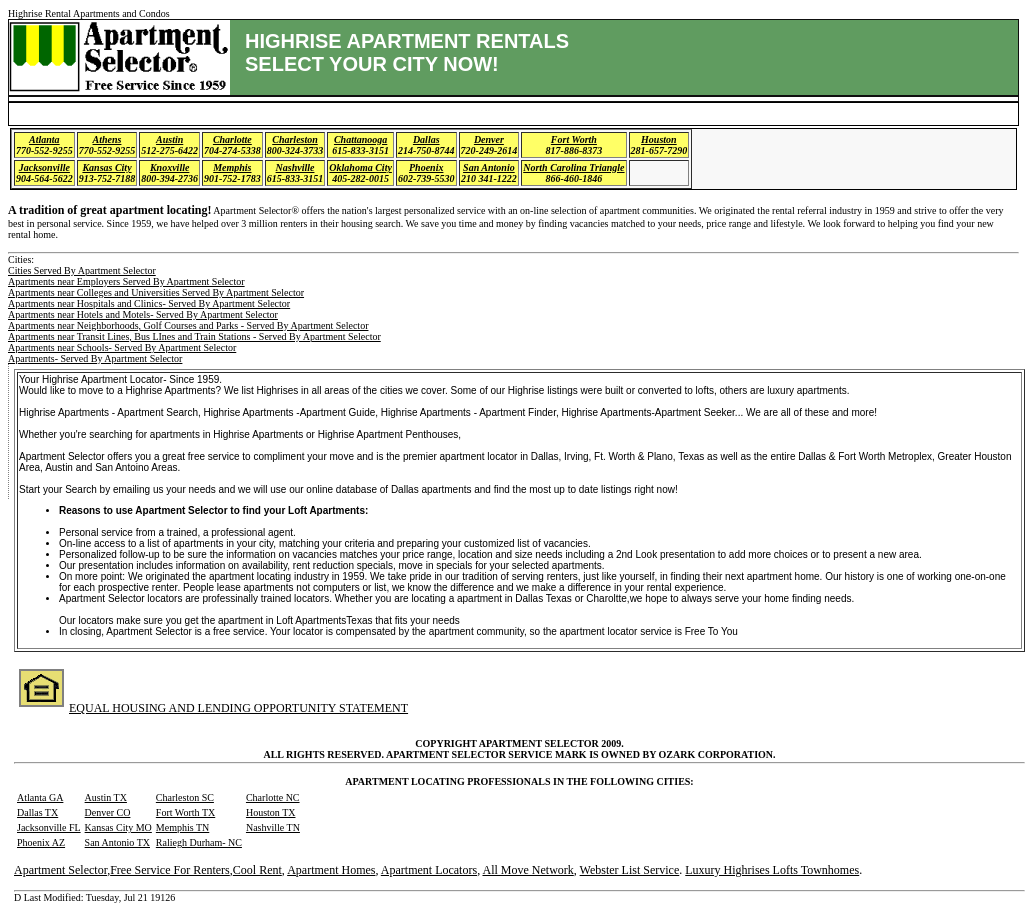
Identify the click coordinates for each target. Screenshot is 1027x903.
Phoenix (426, 167)
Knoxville (169, 167)
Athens (107, 139)
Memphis (232, 167)
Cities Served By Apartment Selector (82, 270)
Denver (489, 139)
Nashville (295, 167)
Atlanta (44, 139)
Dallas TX (37, 812)
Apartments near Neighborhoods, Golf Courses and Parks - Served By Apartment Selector (188, 325)
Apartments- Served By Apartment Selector (95, 358)
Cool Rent (257, 870)
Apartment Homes (331, 870)
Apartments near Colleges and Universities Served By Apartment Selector (156, 292)
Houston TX (271, 812)
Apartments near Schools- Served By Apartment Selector (122, 347)
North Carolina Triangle (573, 167)
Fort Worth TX (185, 812)
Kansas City (106, 167)
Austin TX (106, 797)
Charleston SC (185, 797)
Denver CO (108, 812)
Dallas (426, 139)
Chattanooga (360, 139)
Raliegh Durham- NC (199, 842)
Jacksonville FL (49, 827)
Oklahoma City (360, 167)
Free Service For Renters (170, 870)
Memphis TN (182, 827)
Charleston (295, 139)
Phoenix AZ (41, 842)
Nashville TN (273, 827)
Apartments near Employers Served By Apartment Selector (126, 281)
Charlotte (232, 139)
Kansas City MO (118, 827)
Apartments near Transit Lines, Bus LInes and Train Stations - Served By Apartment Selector (194, 336)
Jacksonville (44, 167)
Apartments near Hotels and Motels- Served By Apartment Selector (143, 314)
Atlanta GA (40, 797)
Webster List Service (630, 870)
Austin (169, 139)
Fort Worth (574, 139)
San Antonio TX (117, 842)
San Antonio (489, 167)
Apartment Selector (60, 870)
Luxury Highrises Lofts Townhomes (772, 870)
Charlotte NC (273, 797)
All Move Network (527, 870)
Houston (659, 139)
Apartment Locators (429, 870)
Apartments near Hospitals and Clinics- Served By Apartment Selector (149, 303)
